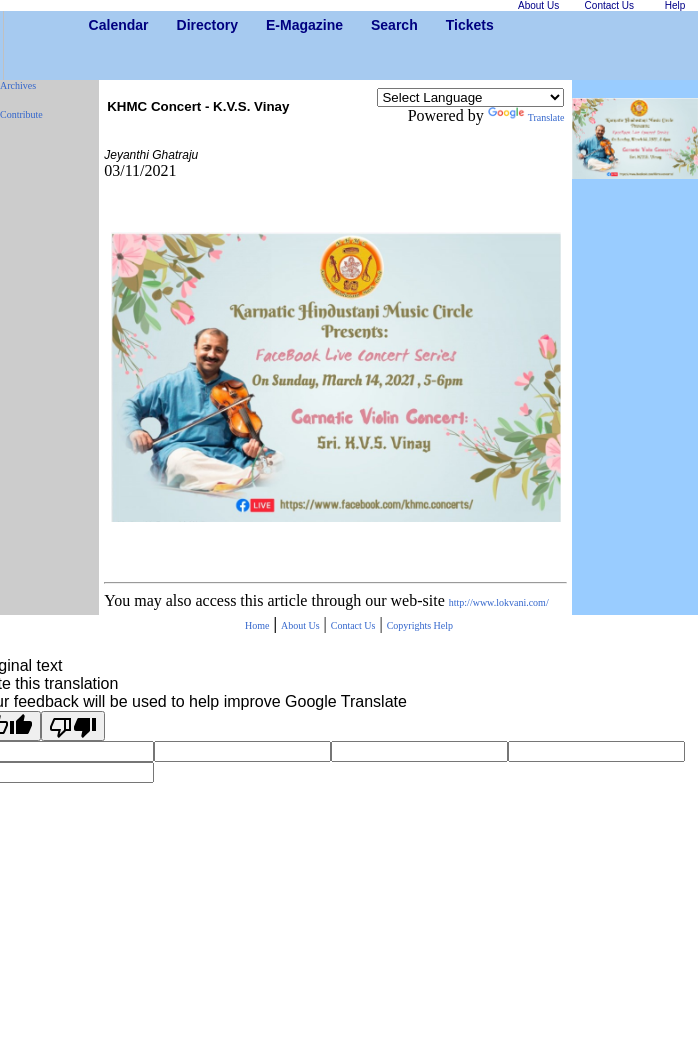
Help (443, 625)
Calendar (96, 25)
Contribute (21, 114)
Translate (526, 117)
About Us (300, 625)
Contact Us (353, 625)
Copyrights (410, 625)
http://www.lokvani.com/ (499, 602)
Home (257, 625)
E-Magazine (273, 25)
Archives (18, 85)
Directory (184, 25)
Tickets (453, 25)
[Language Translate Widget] (470, 97)
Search (378, 25)
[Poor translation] (73, 726)
